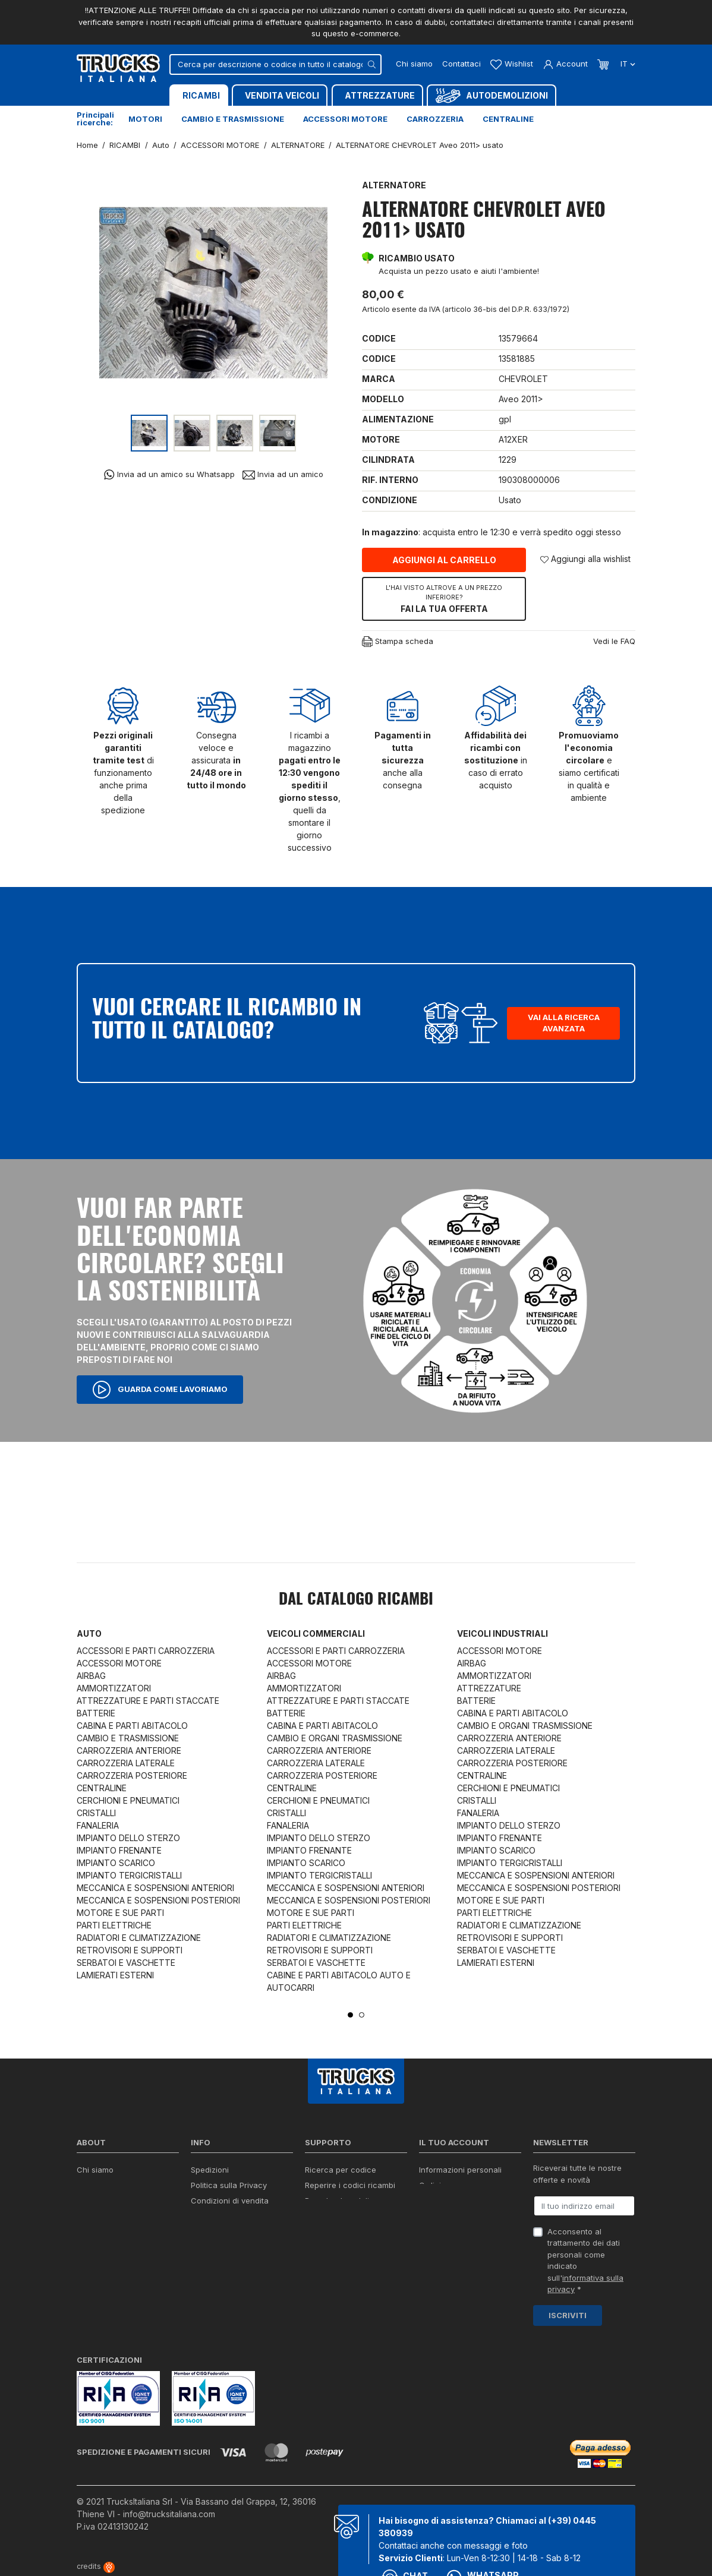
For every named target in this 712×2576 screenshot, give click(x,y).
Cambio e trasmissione (232, 119)
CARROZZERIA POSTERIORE (132, 1775)
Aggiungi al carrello (444, 560)
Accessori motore (345, 119)
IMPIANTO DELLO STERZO (128, 1838)
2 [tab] (361, 2015)
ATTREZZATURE (489, 1688)
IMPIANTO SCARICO (116, 1863)
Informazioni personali (460, 2169)
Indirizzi (433, 2216)
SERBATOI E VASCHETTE (126, 1963)
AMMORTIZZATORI (114, 1688)
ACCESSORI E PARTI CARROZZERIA (146, 1651)
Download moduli (337, 2200)
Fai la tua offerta (444, 598)
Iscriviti (568, 2315)
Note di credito (446, 2200)
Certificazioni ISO (109, 2185)
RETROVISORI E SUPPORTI (129, 1950)
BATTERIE (96, 1713)
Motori (145, 119)
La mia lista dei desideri (462, 2231)
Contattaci (461, 63)
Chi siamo (414, 63)
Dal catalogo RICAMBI (356, 1600)
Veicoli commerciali (316, 1633)
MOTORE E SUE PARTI (120, 1913)
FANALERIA (98, 1825)
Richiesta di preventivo (347, 2216)
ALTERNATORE (394, 185)
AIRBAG (91, 1676)
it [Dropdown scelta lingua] (626, 63)
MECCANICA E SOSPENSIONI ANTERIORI (155, 1888)
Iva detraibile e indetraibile (354, 2231)
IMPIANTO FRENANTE (119, 1850)
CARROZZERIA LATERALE (126, 1763)
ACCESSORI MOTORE (119, 1663)
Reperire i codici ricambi (350, 2185)
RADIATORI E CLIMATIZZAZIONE (139, 1938)
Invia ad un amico (282, 474)
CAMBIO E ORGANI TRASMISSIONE (334, 1738)
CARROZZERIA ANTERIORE (129, 1750)
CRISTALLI (96, 1813)
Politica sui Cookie (225, 2216)
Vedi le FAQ (614, 641)
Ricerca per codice (340, 2169)
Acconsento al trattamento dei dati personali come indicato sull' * (585, 2260)
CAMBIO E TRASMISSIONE (128, 1738)
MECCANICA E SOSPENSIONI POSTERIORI (158, 1900)
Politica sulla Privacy (229, 2185)
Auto (89, 1633)
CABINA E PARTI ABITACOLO (132, 1726)
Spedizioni (210, 2169)
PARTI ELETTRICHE (114, 1925)
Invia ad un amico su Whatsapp (169, 474)
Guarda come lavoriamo (160, 1389)
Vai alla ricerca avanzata (564, 1023)
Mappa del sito (218, 2258)
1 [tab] (350, 2015)
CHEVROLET (523, 379)
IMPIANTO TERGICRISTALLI (129, 1875)
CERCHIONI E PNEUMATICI (128, 1800)
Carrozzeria (435, 119)
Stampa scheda (397, 642)
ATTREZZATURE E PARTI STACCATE (148, 1701)
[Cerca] (275, 64)
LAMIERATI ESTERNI (115, 1975)
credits (96, 2566)
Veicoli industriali (502, 1633)
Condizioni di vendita (230, 2200)
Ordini (430, 2185)
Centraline (508, 119)
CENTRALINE (102, 1788)
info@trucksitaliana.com (169, 2514)
